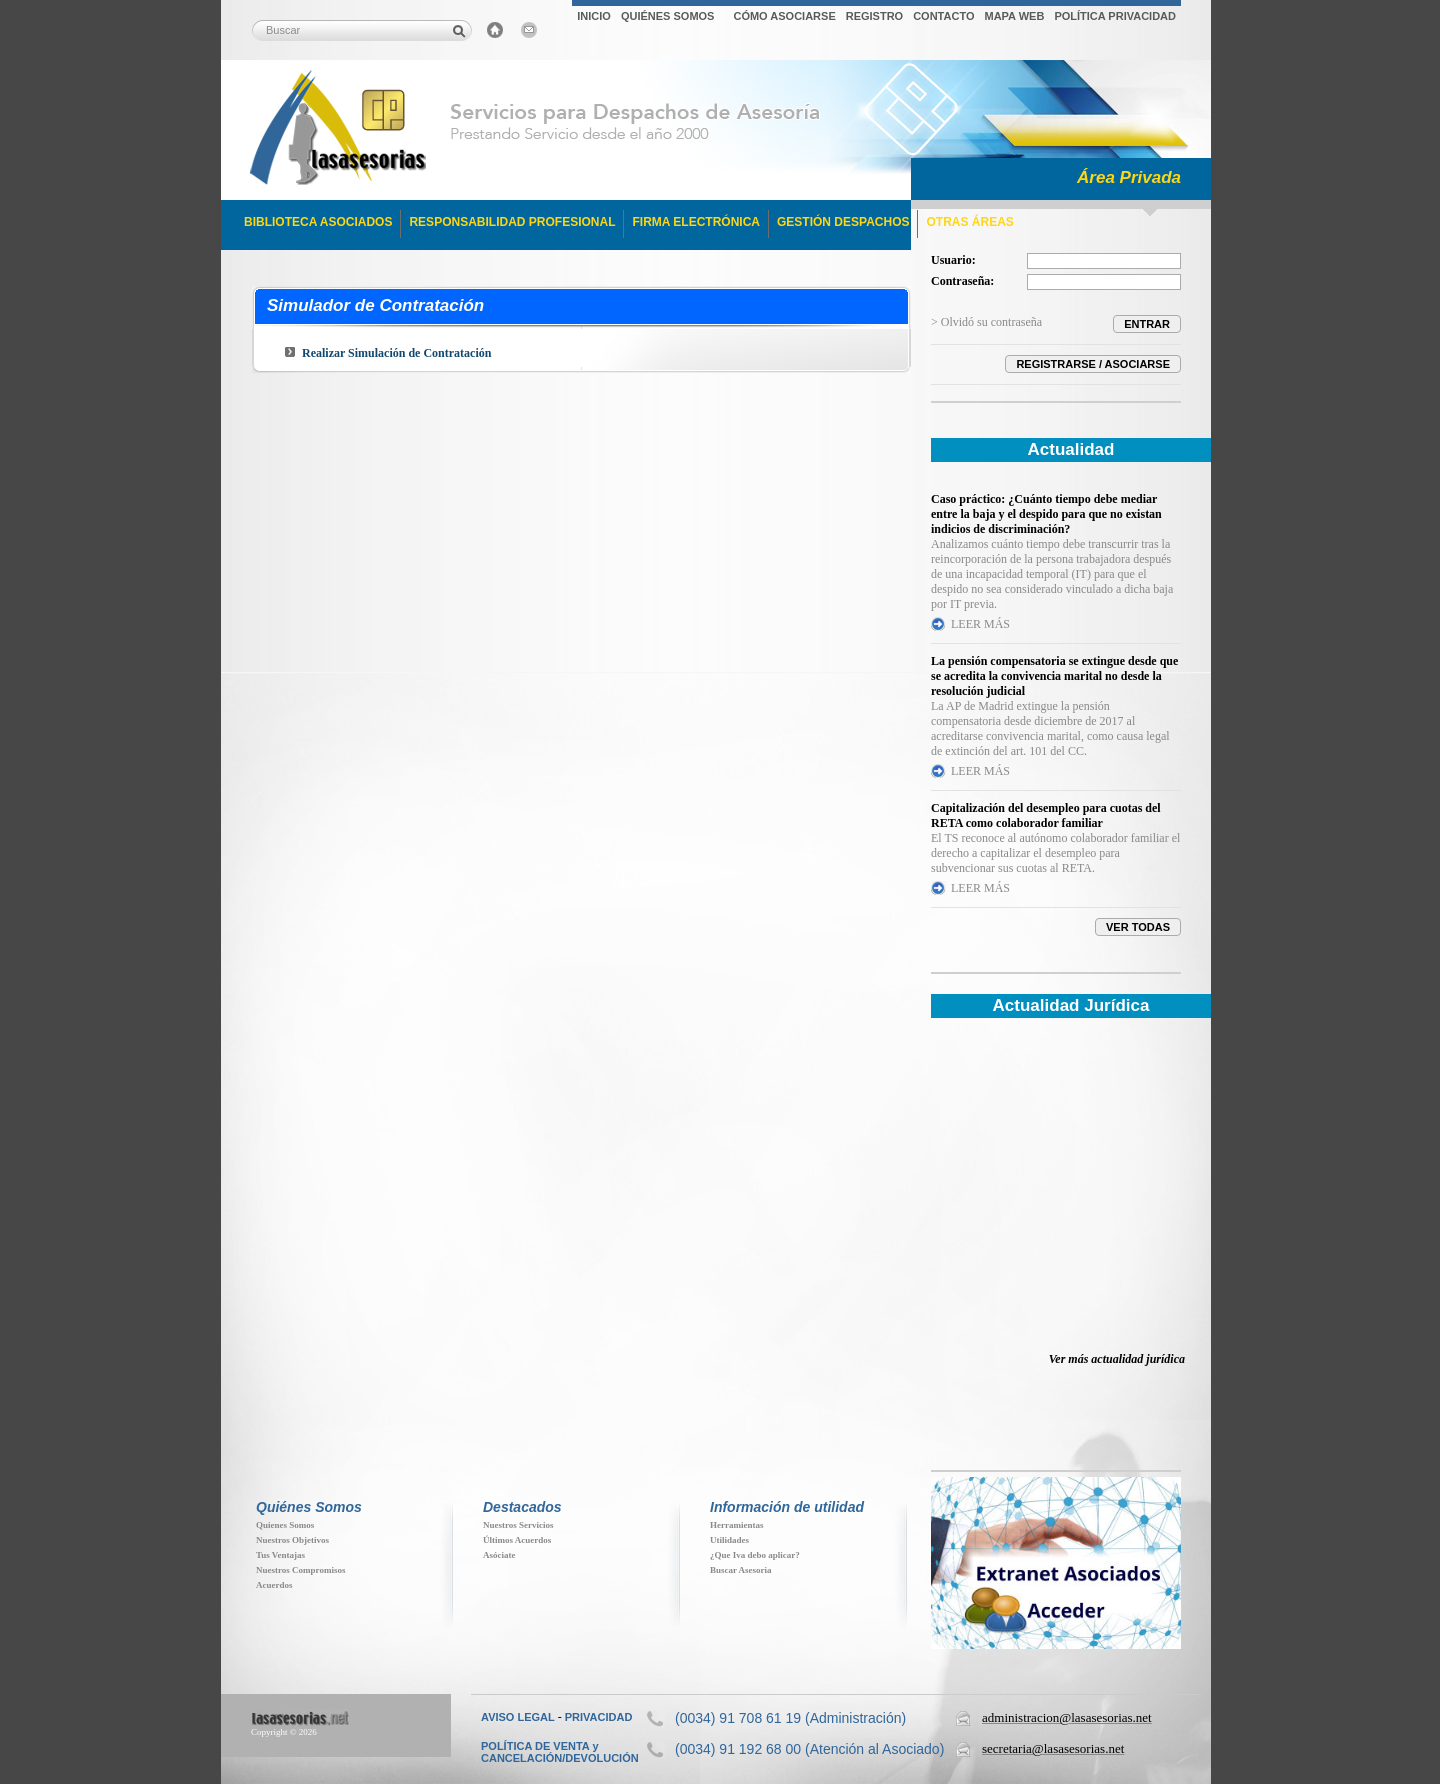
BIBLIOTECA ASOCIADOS (318, 222)
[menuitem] (594, 19)
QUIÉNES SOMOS (668, 16)
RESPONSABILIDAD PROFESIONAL (512, 222)
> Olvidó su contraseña (986, 322)
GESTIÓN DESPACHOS (843, 222)
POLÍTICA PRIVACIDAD (1115, 16)
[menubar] (876, 19)
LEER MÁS (980, 624)
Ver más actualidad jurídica (1117, 1359)
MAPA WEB (1014, 16)
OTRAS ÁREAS (969, 222)
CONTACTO (943, 16)
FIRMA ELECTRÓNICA (696, 222)
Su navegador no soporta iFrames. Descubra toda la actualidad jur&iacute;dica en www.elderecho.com (1056, 1198)
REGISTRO (874, 16)
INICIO (594, 16)
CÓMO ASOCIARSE (784, 16)
